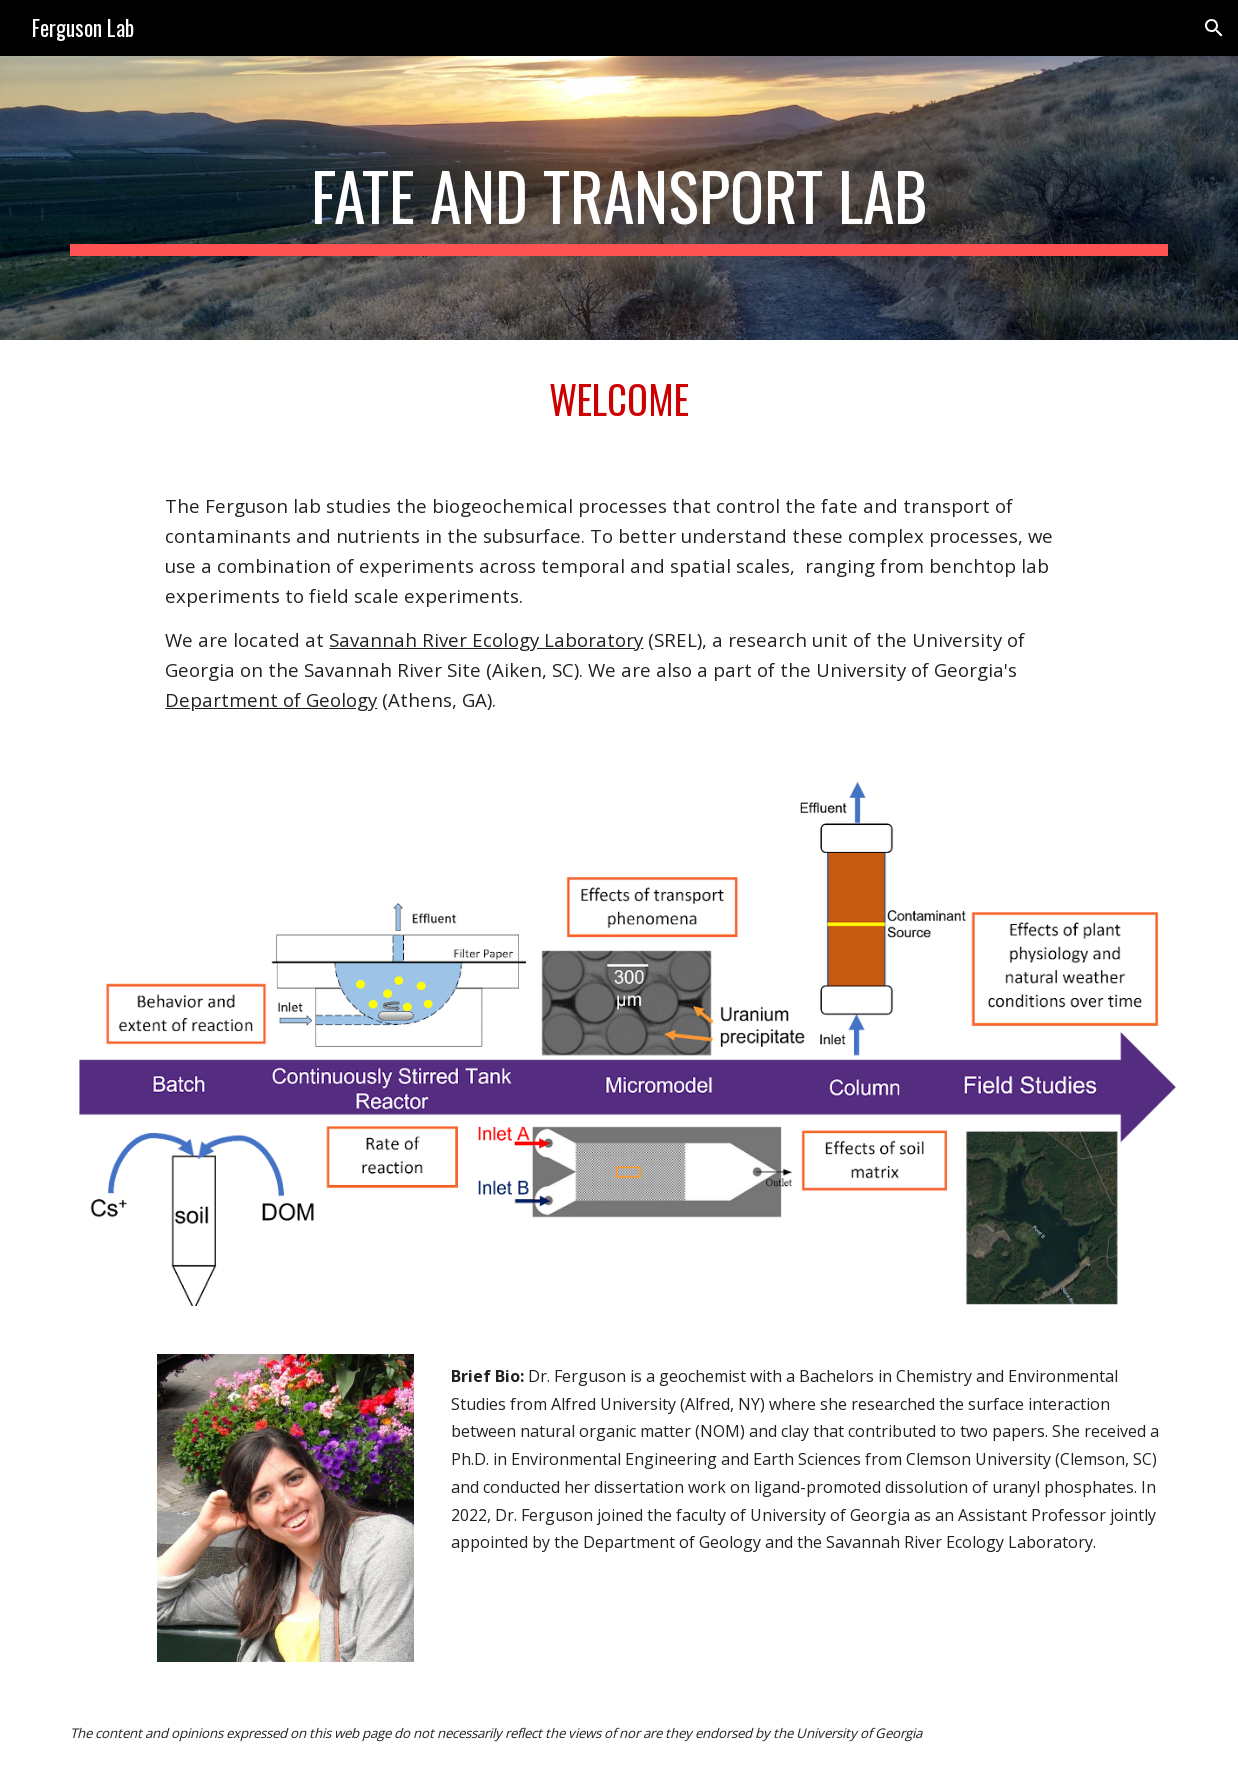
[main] (618, 198)
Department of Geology (271, 699)
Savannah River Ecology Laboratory (486, 639)
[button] (1214, 28)
